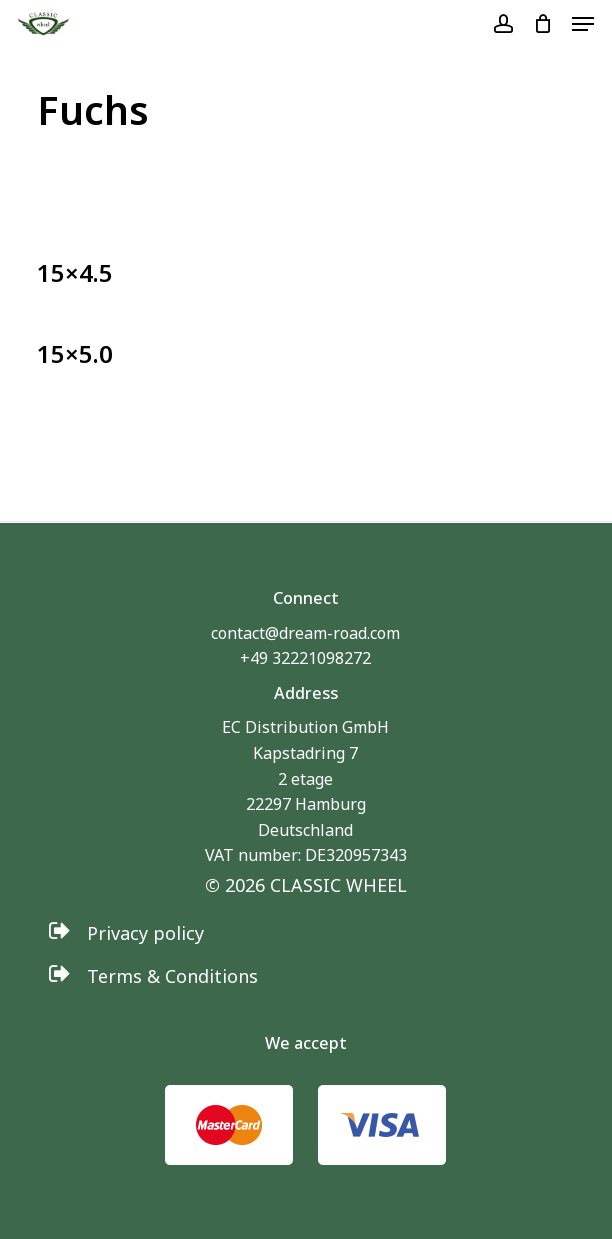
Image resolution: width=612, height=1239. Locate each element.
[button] (583, 24)
